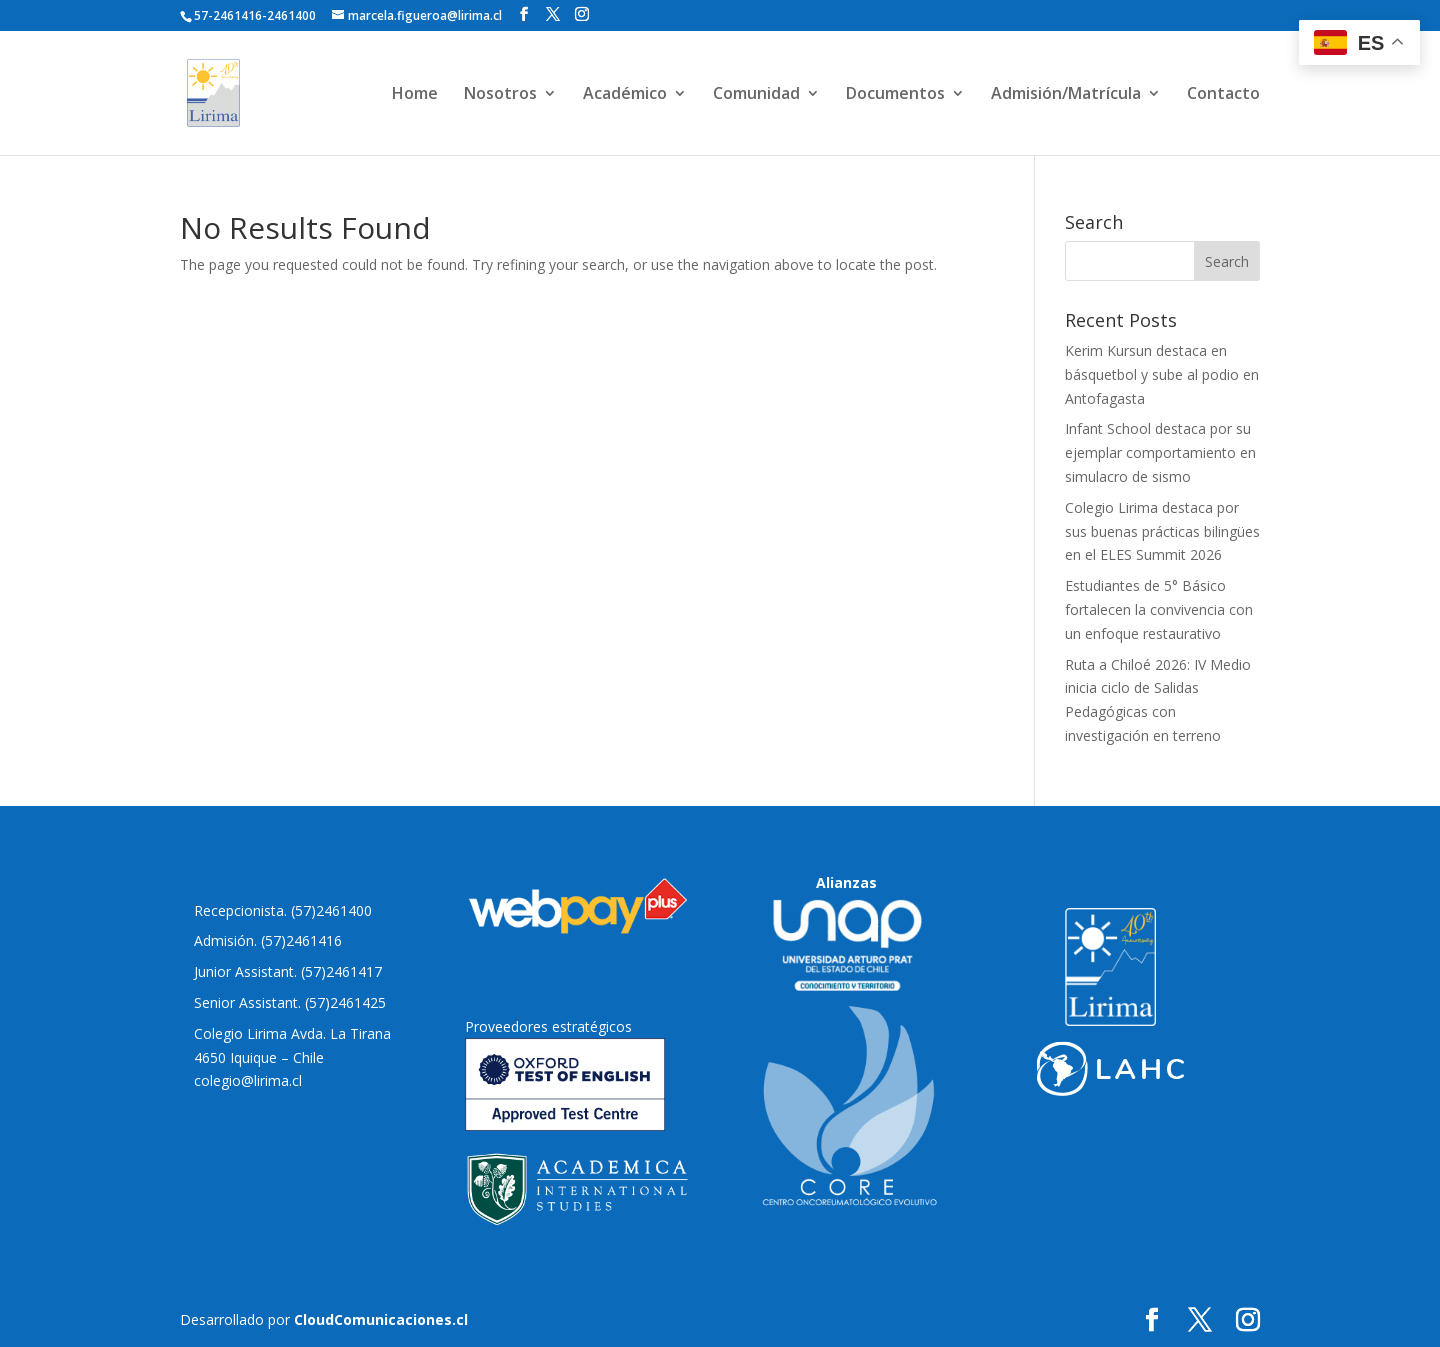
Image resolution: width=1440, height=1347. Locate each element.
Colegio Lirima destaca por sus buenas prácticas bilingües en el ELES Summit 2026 (1162, 531)
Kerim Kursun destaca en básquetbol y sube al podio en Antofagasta (1162, 374)
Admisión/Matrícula (1066, 95)
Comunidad (756, 95)
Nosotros (500, 95)
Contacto (1223, 95)
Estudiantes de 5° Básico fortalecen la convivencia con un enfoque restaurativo (1159, 609)
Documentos (895, 95)
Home (415, 95)
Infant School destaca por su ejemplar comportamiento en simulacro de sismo (1160, 452)
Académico (625, 95)
